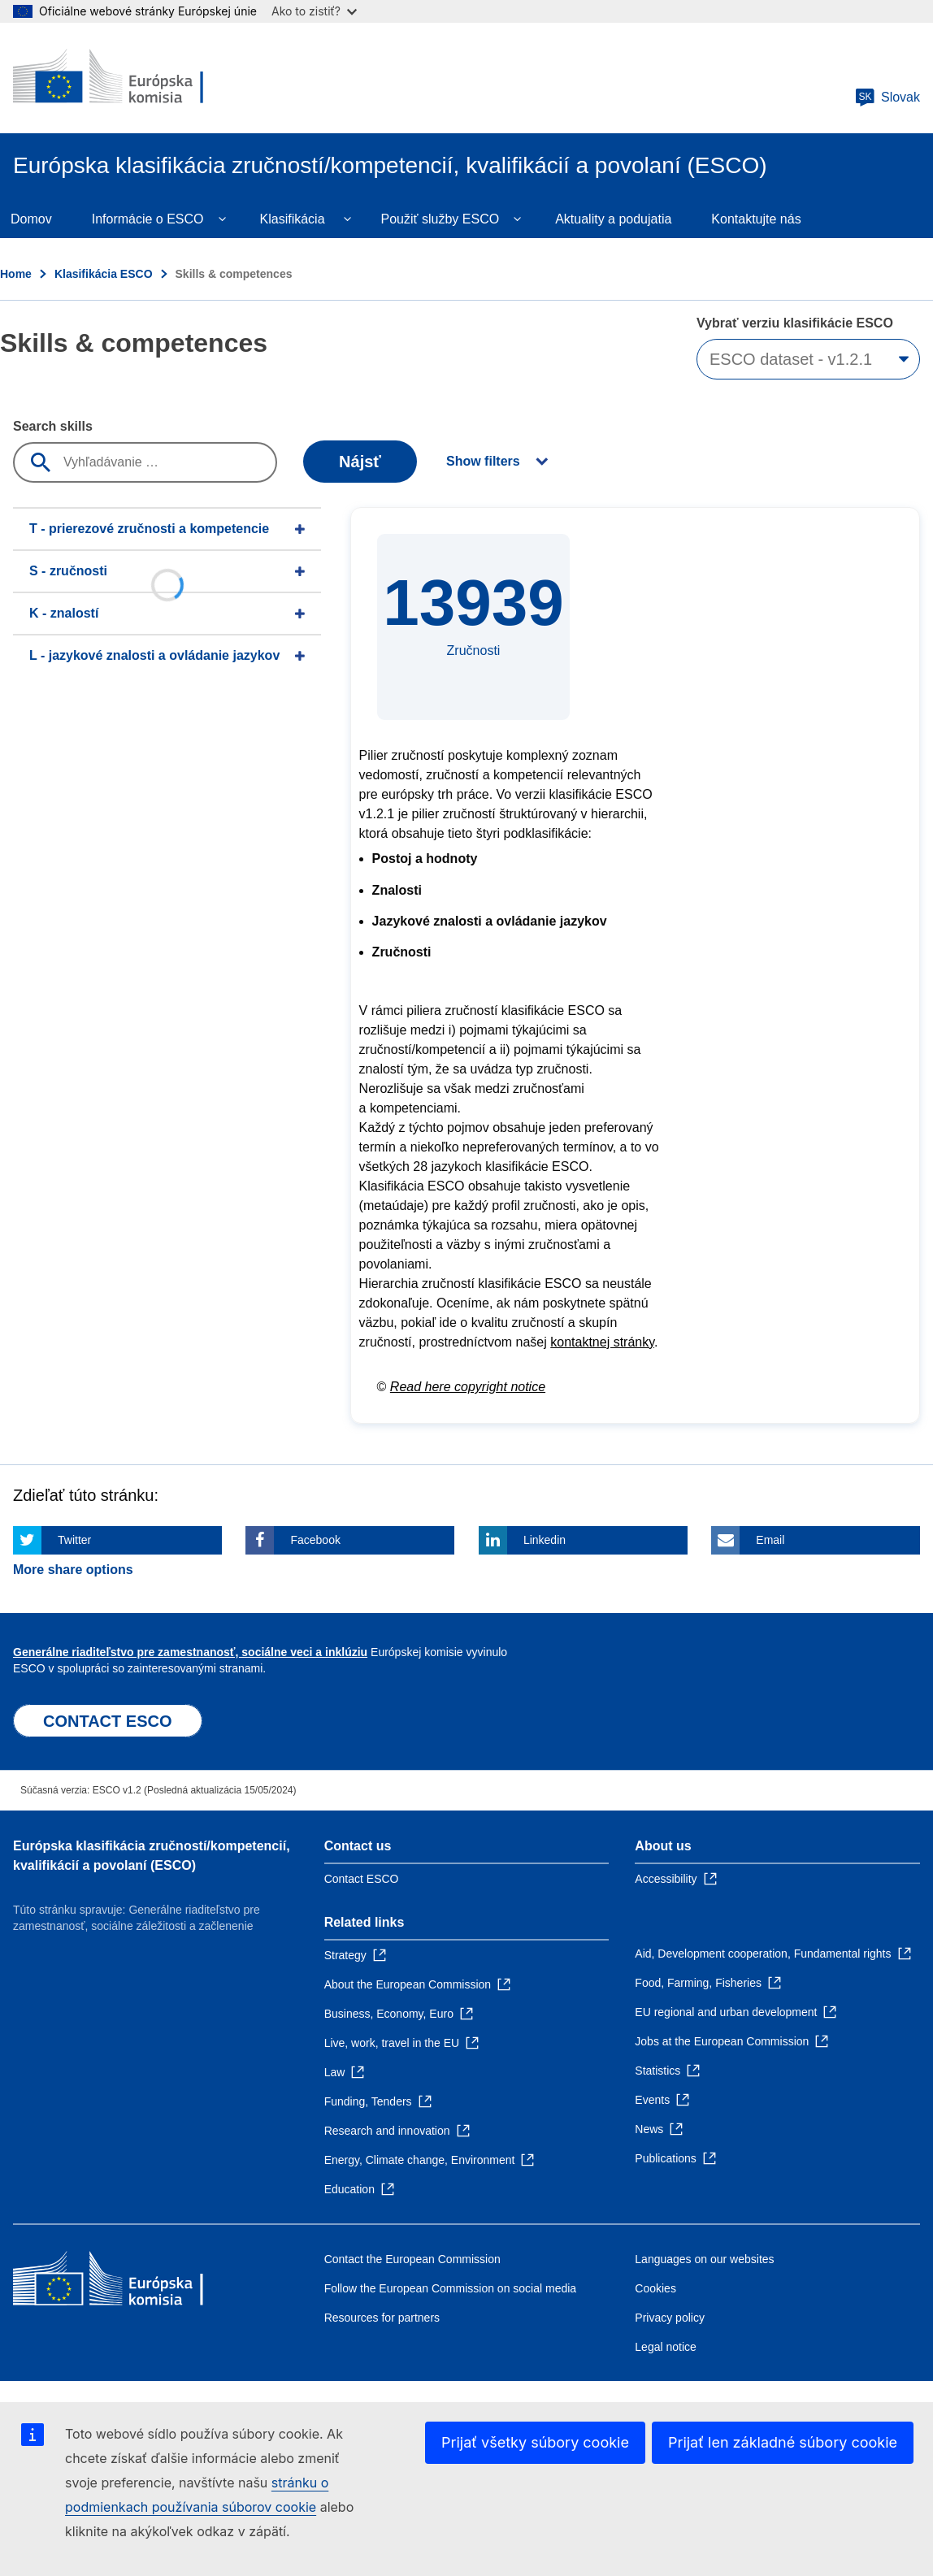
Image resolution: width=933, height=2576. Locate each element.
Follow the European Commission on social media (450, 2288)
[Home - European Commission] (131, 78)
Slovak (887, 97)
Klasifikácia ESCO (103, 273)
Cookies (655, 2288)
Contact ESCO (361, 1878)
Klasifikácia (292, 219)
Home (16, 273)
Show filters (483, 461)
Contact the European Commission (412, 2259)
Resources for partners (382, 2317)
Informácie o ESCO (148, 219)
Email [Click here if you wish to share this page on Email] (770, 1539)
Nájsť (360, 462)
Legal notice (665, 2346)
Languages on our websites (704, 2259)
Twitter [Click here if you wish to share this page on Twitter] (74, 1539)
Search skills (53, 426)
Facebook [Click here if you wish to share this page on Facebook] (315, 1539)
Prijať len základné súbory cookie (782, 2442)
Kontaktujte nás (756, 219)
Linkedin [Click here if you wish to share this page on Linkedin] (544, 1539)
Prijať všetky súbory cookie (535, 2442)
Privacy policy (670, 2317)
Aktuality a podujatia (613, 219)
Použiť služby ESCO (440, 219)
